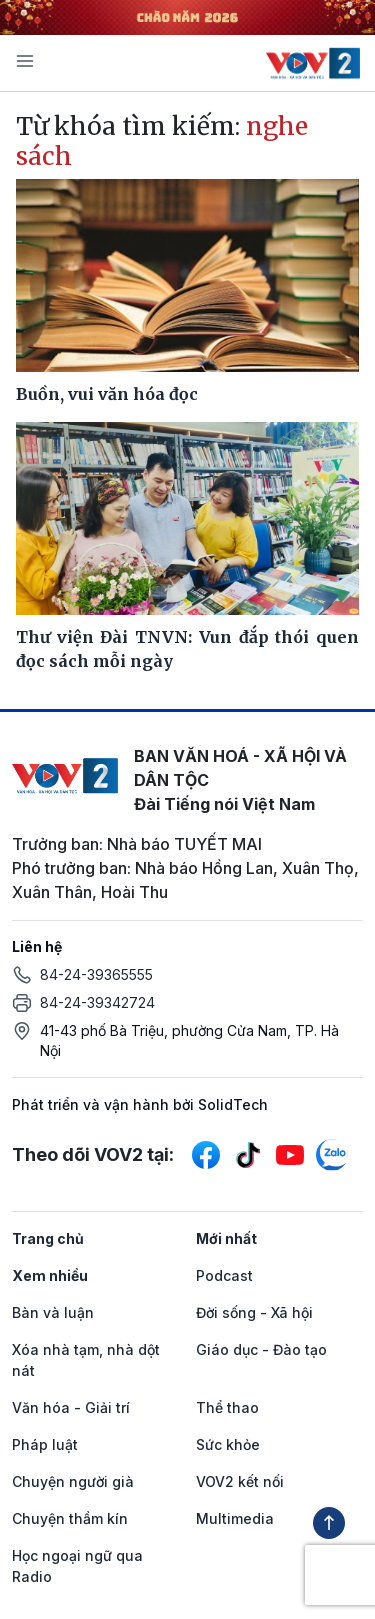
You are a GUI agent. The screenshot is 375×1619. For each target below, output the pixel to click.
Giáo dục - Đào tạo (261, 1349)
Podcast (224, 1275)
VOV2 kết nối (240, 1481)
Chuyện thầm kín (70, 1518)
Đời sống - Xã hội (254, 1312)
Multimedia (235, 1518)
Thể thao (227, 1407)
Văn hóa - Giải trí (71, 1407)
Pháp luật (45, 1444)
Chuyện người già (73, 1481)
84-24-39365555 (96, 974)
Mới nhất (226, 1238)
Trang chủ (48, 1238)
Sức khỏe (228, 1444)
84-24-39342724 (97, 1002)
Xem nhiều (50, 1275)
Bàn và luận (53, 1312)
